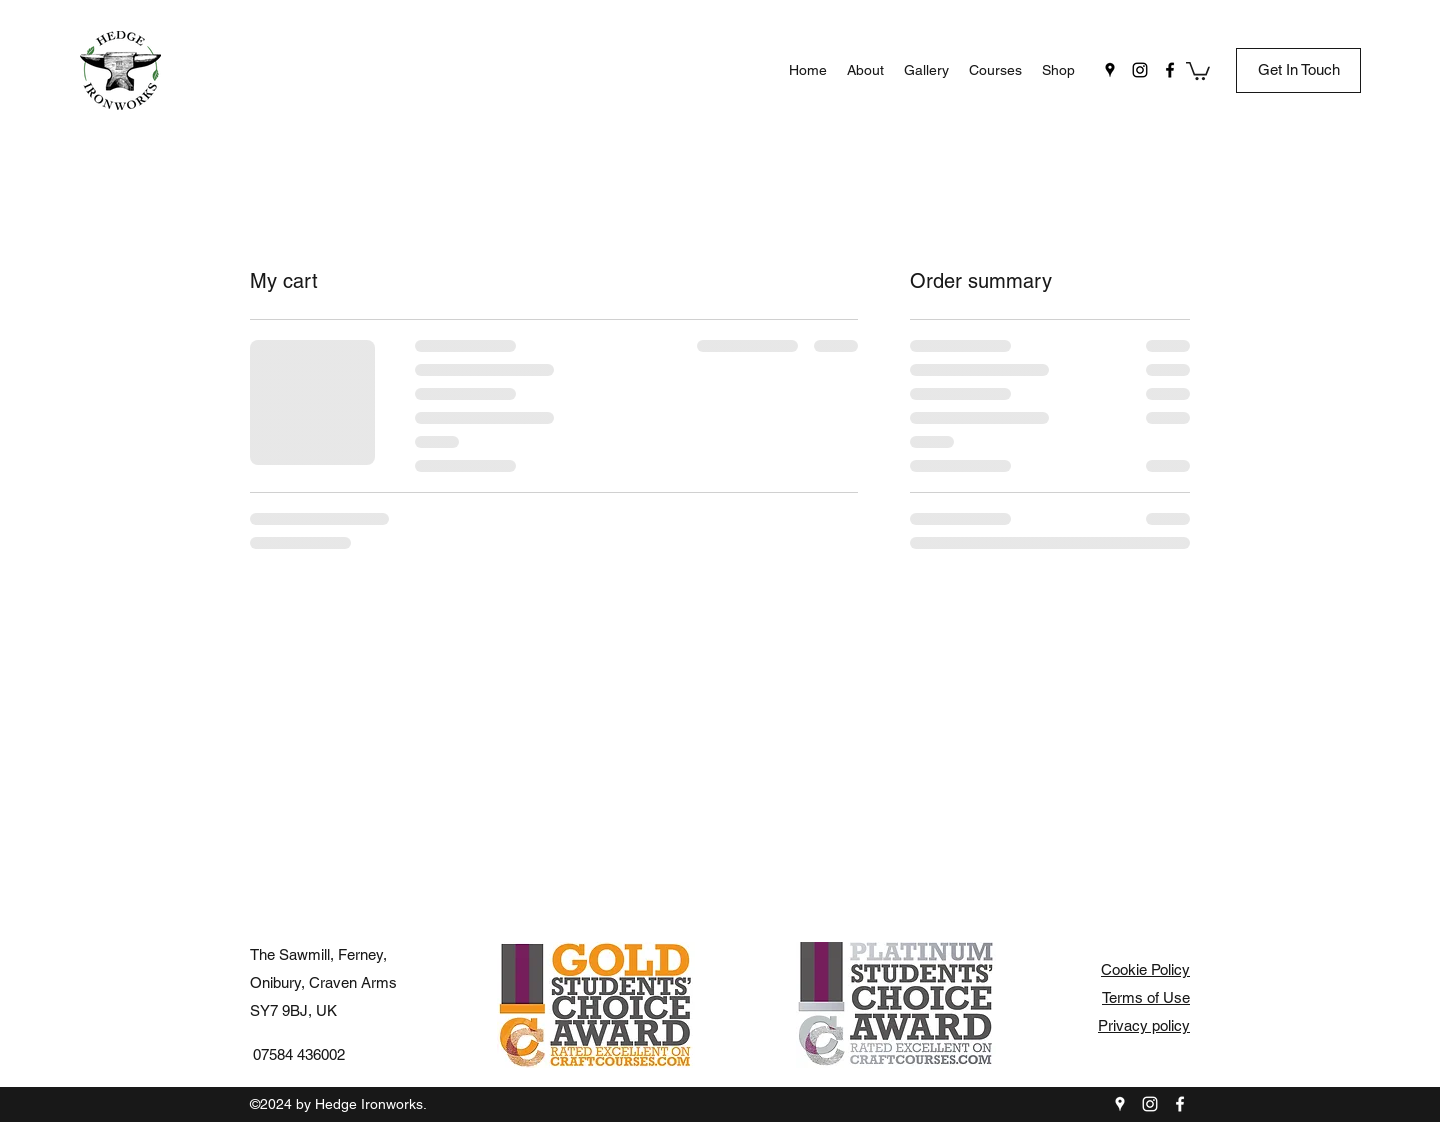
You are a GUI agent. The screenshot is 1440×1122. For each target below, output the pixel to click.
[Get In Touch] (1298, 70)
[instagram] (1140, 70)
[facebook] (1170, 70)
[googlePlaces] (1110, 70)
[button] (1198, 70)
